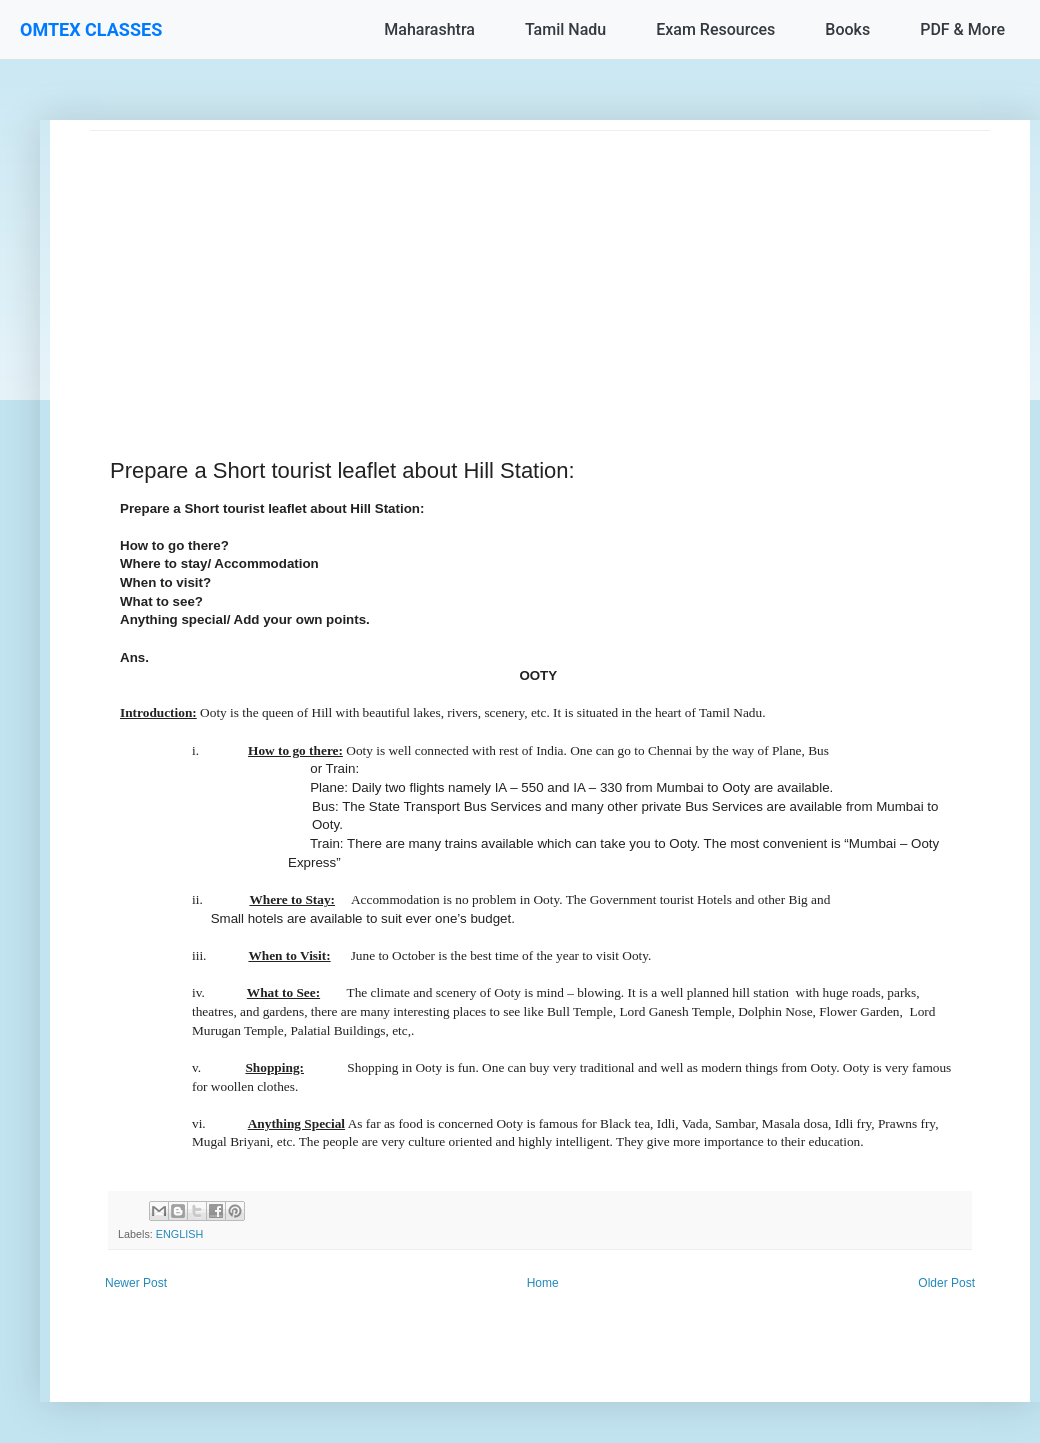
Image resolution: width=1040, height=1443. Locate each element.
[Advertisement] (540, 271)
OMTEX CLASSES (91, 29)
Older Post (946, 1283)
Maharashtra (429, 29)
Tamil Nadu (565, 29)
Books (847, 29)
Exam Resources (715, 29)
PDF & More (962, 29)
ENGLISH (179, 1234)
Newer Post (136, 1283)
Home (543, 1283)
